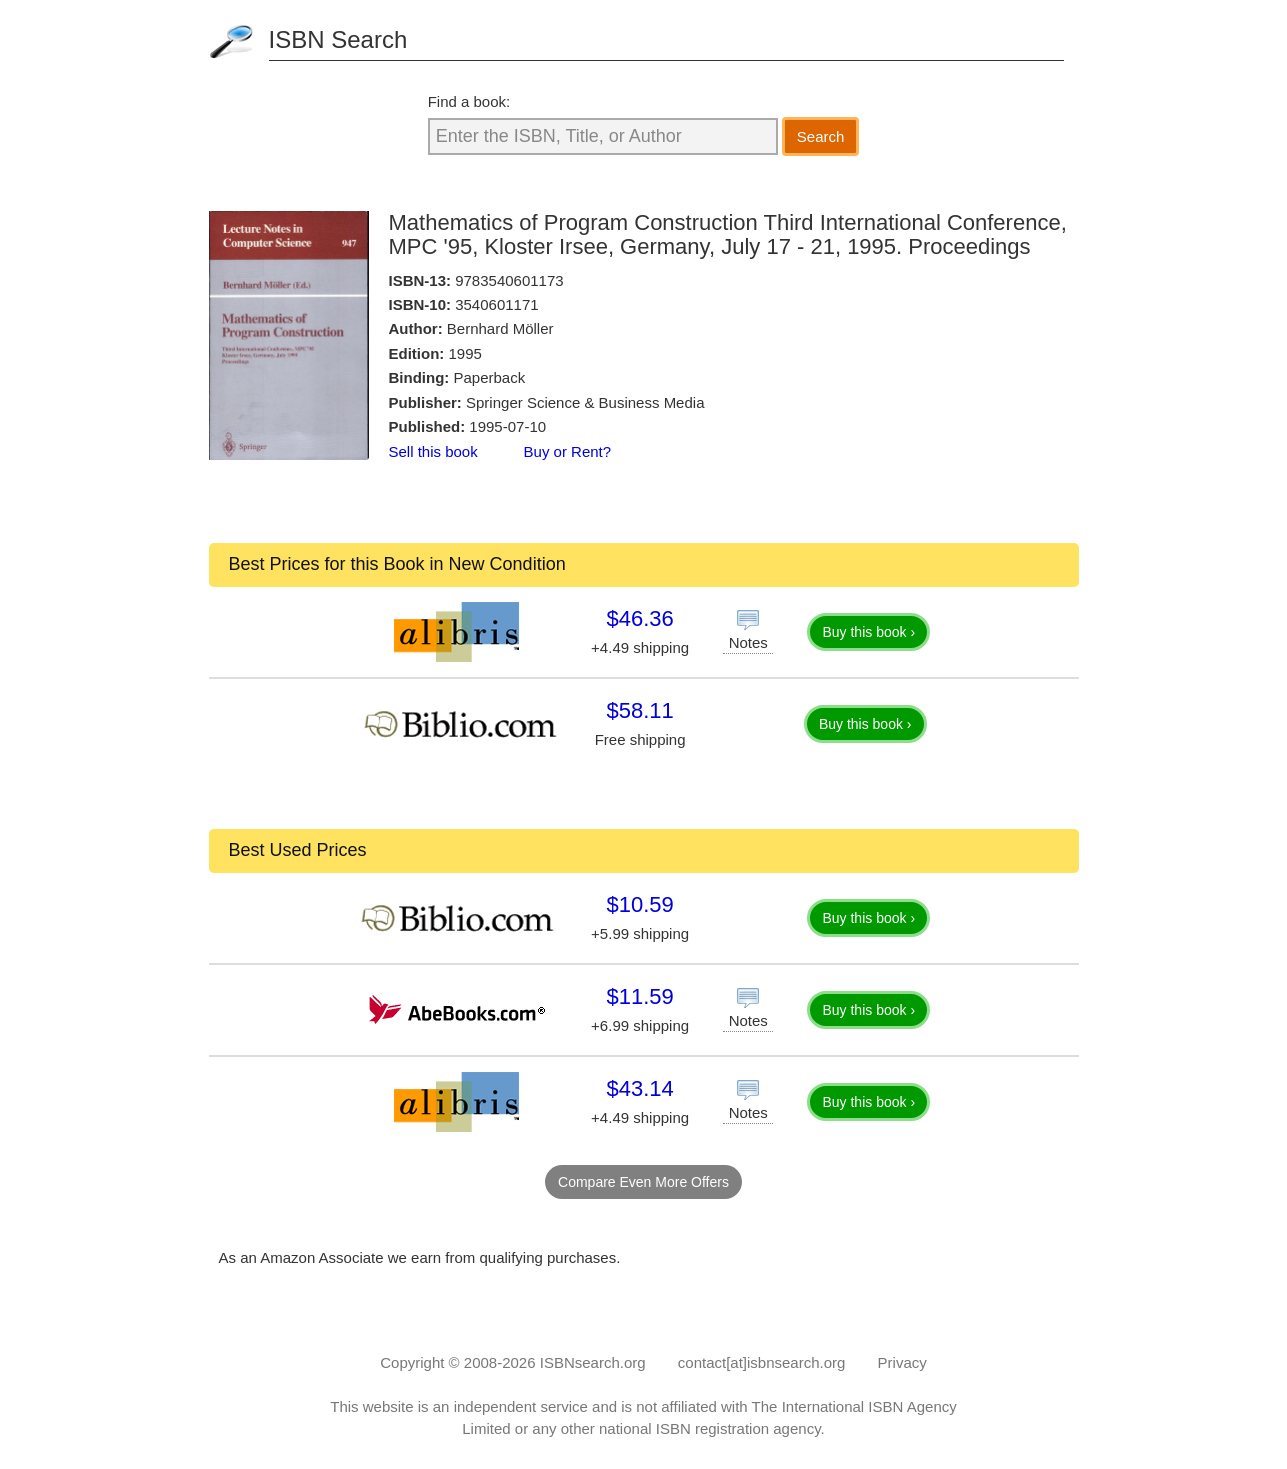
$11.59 (639, 996)
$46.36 (639, 618)
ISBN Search (338, 39)
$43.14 (639, 1088)
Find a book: (469, 101)
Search (821, 136)
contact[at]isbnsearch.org (762, 1362)
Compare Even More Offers (643, 1182)
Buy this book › (868, 632)
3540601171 (496, 304)
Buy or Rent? (568, 451)
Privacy (902, 1362)
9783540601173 (509, 280)
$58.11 (639, 710)
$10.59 (639, 904)
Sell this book (433, 451)
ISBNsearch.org (593, 1362)
